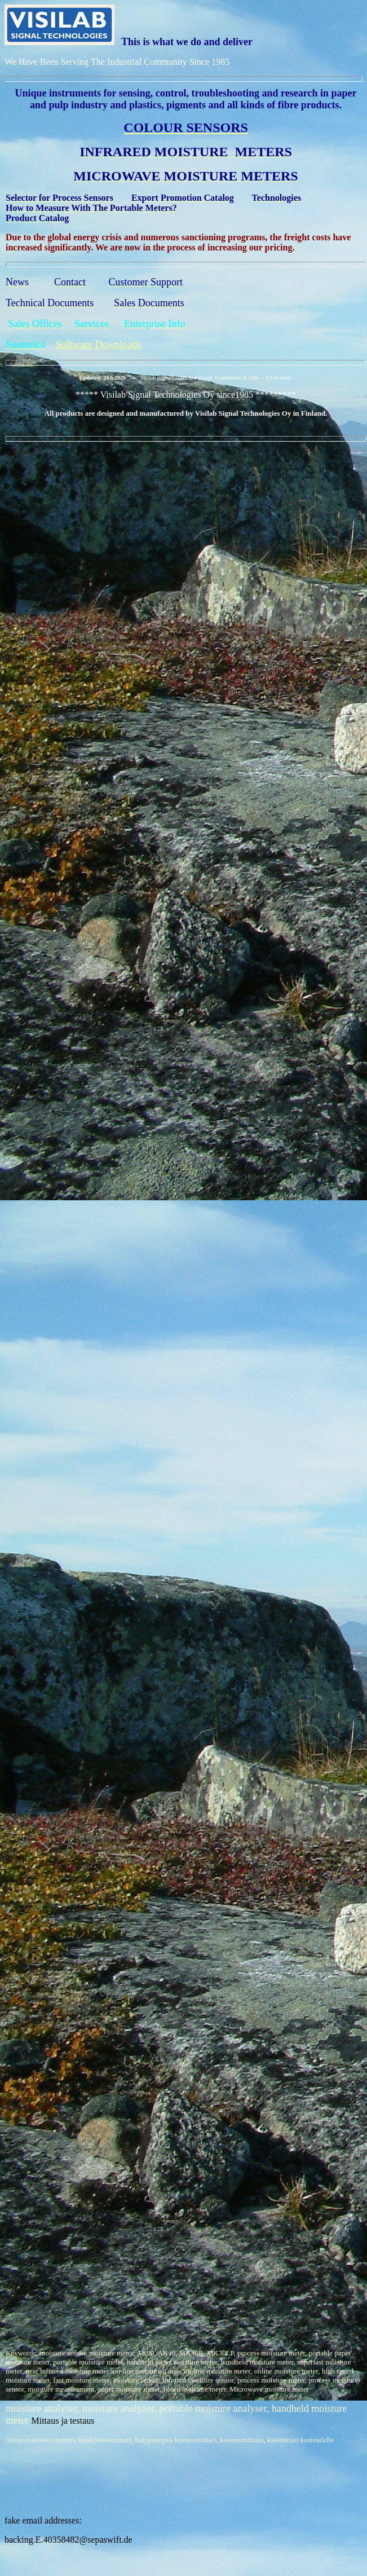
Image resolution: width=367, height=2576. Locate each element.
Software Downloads (98, 344)
